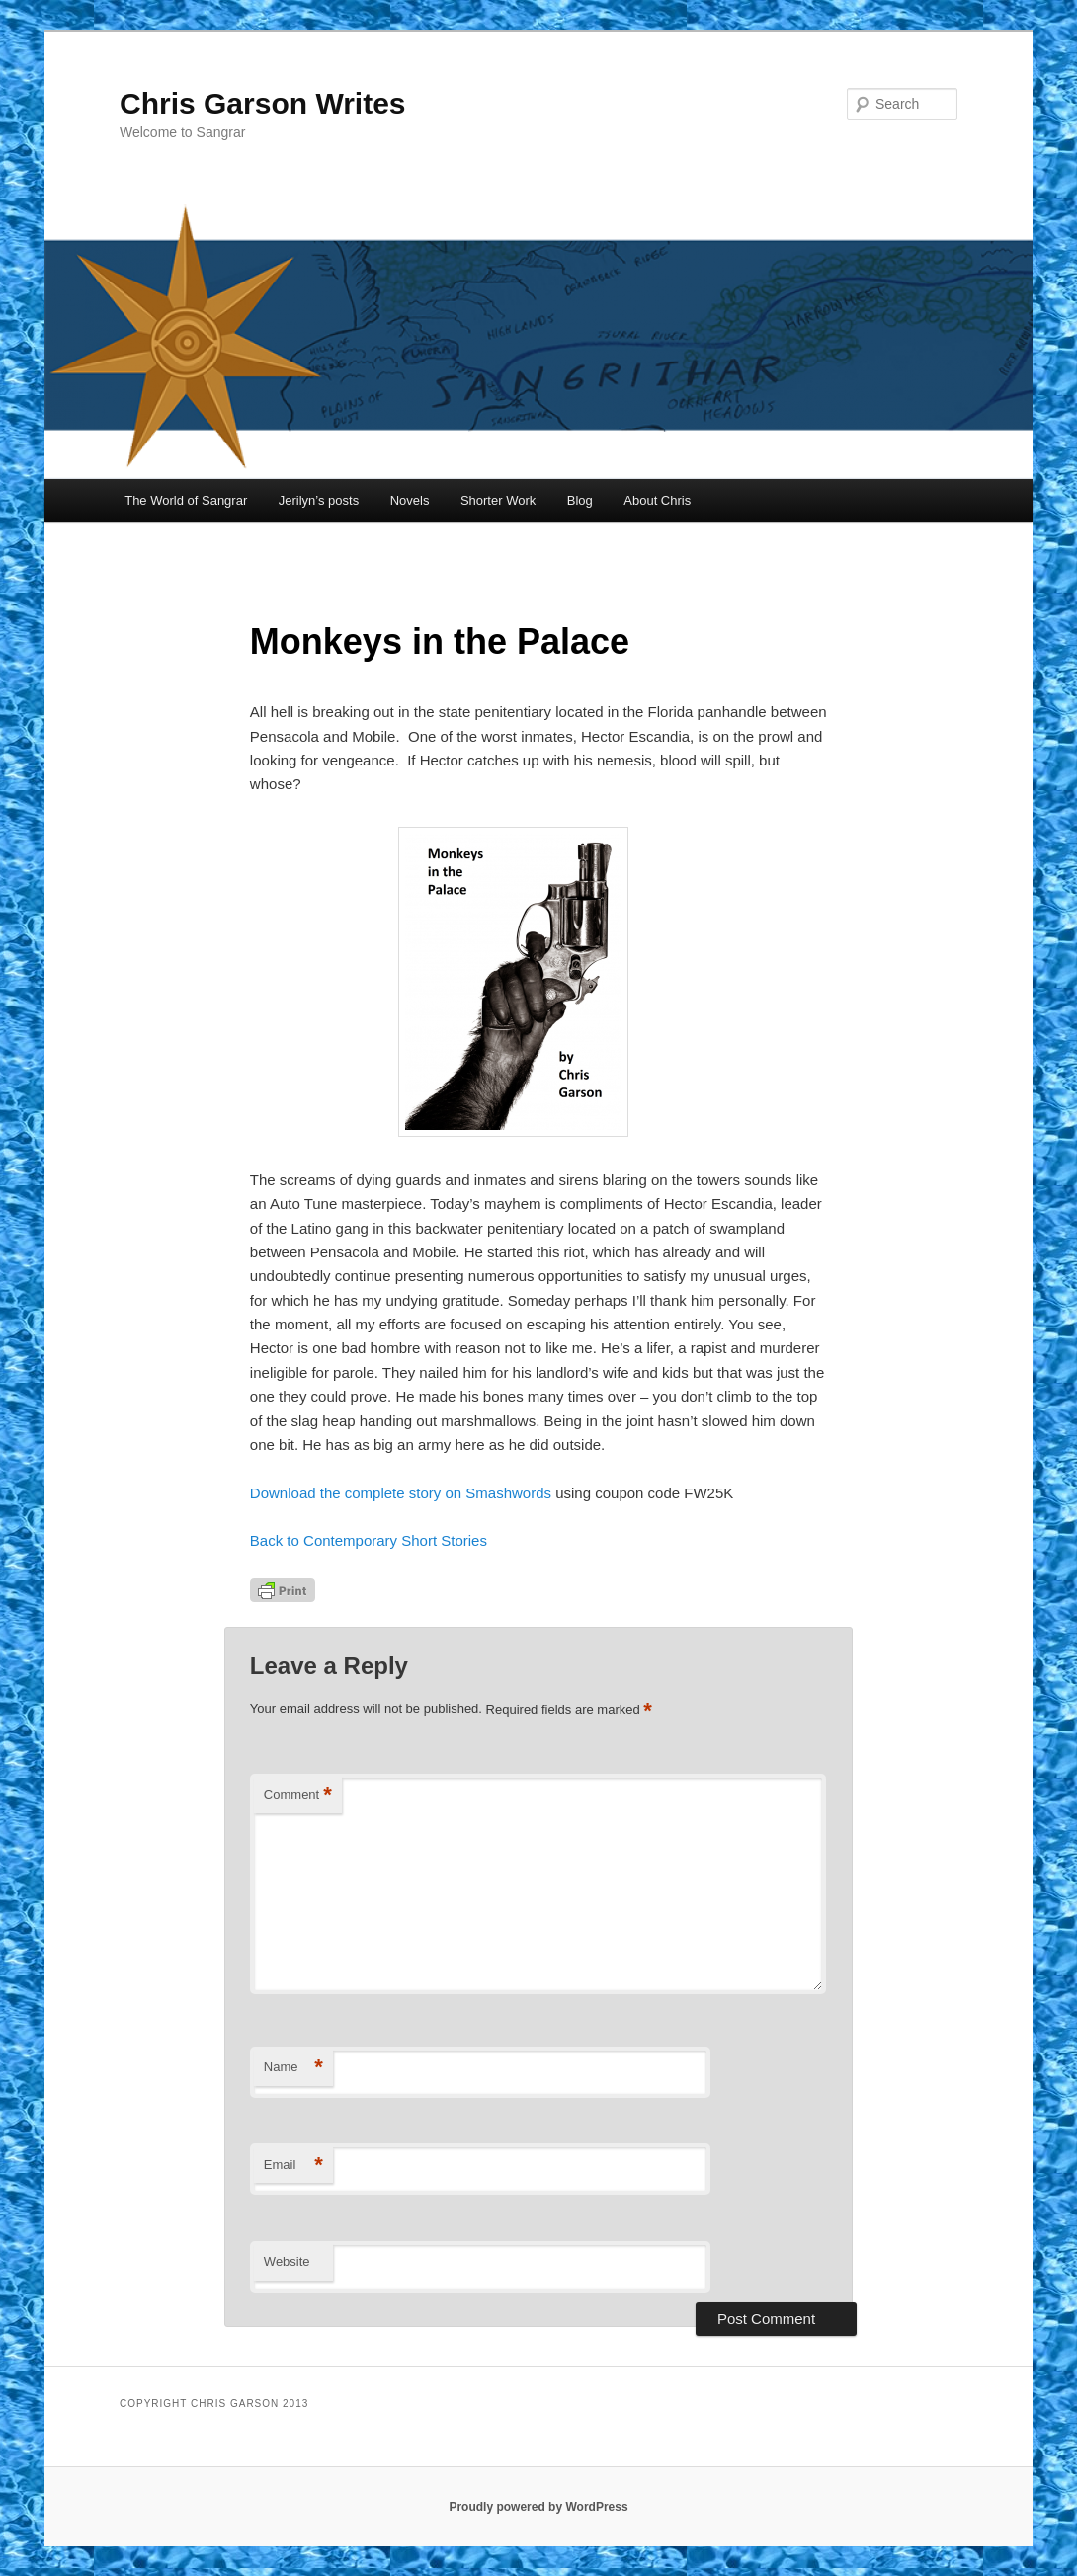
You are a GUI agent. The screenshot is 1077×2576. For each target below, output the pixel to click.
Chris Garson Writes (263, 103)
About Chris (657, 500)
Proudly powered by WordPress (538, 2507)
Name (293, 2067)
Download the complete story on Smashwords (402, 1493)
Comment (298, 1795)
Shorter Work (498, 500)
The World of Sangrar (185, 500)
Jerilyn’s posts (319, 500)
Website (287, 2261)
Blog (580, 500)
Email (293, 2165)
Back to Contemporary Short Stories (368, 1540)
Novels (410, 500)
